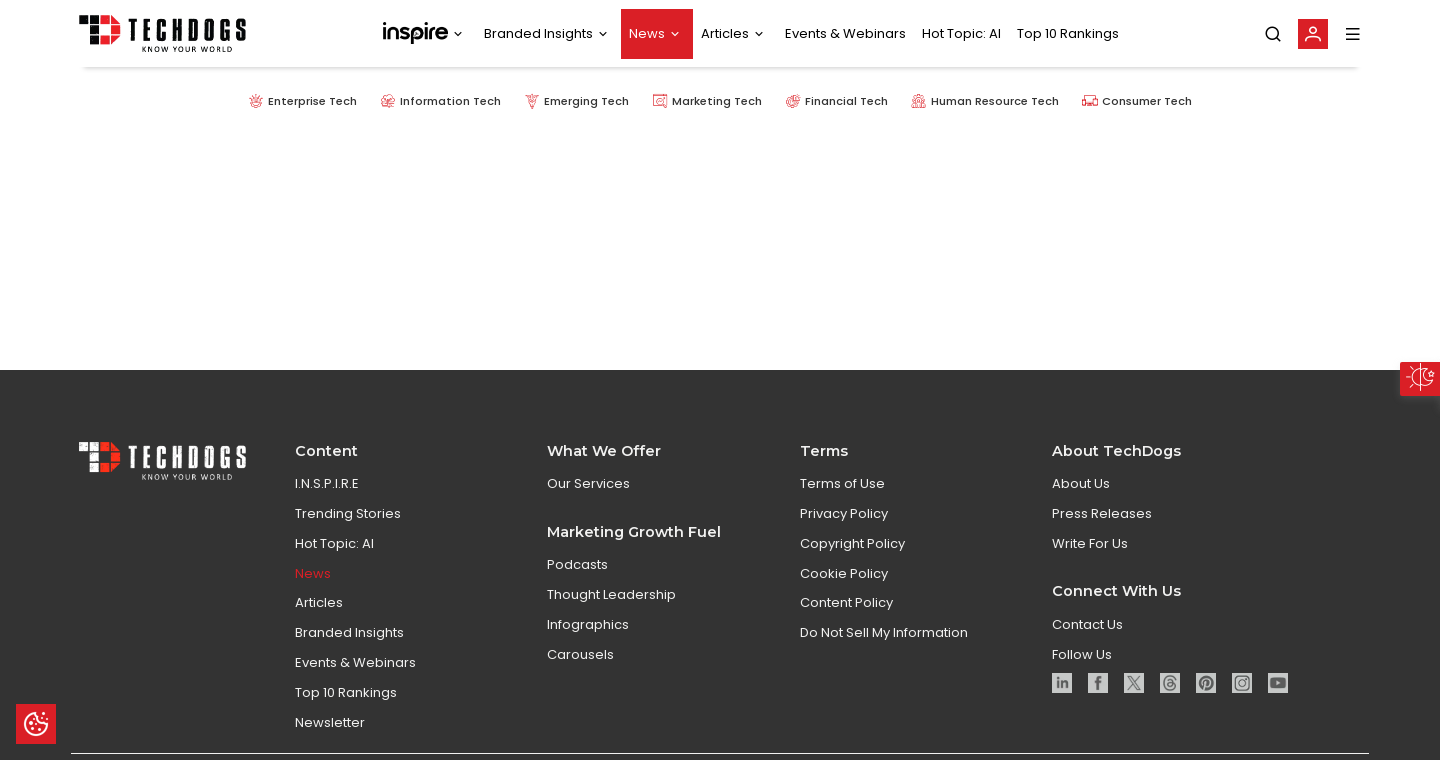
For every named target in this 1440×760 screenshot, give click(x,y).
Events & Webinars (845, 33)
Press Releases (1102, 513)
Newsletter (330, 722)
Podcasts (577, 565)
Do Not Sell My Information (884, 633)
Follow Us (1082, 654)
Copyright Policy (852, 543)
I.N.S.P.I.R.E (327, 484)
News (647, 33)
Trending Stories (348, 513)
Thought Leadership (611, 594)
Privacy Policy (844, 513)
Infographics (588, 624)
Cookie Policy (844, 573)
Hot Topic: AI (961, 33)
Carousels (580, 654)
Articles (725, 33)
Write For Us (1090, 543)
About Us (1081, 484)
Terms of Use (842, 484)
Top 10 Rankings (1068, 33)
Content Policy (846, 603)
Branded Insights (538, 33)
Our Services (588, 484)
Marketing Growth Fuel (634, 532)
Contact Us (1087, 624)
